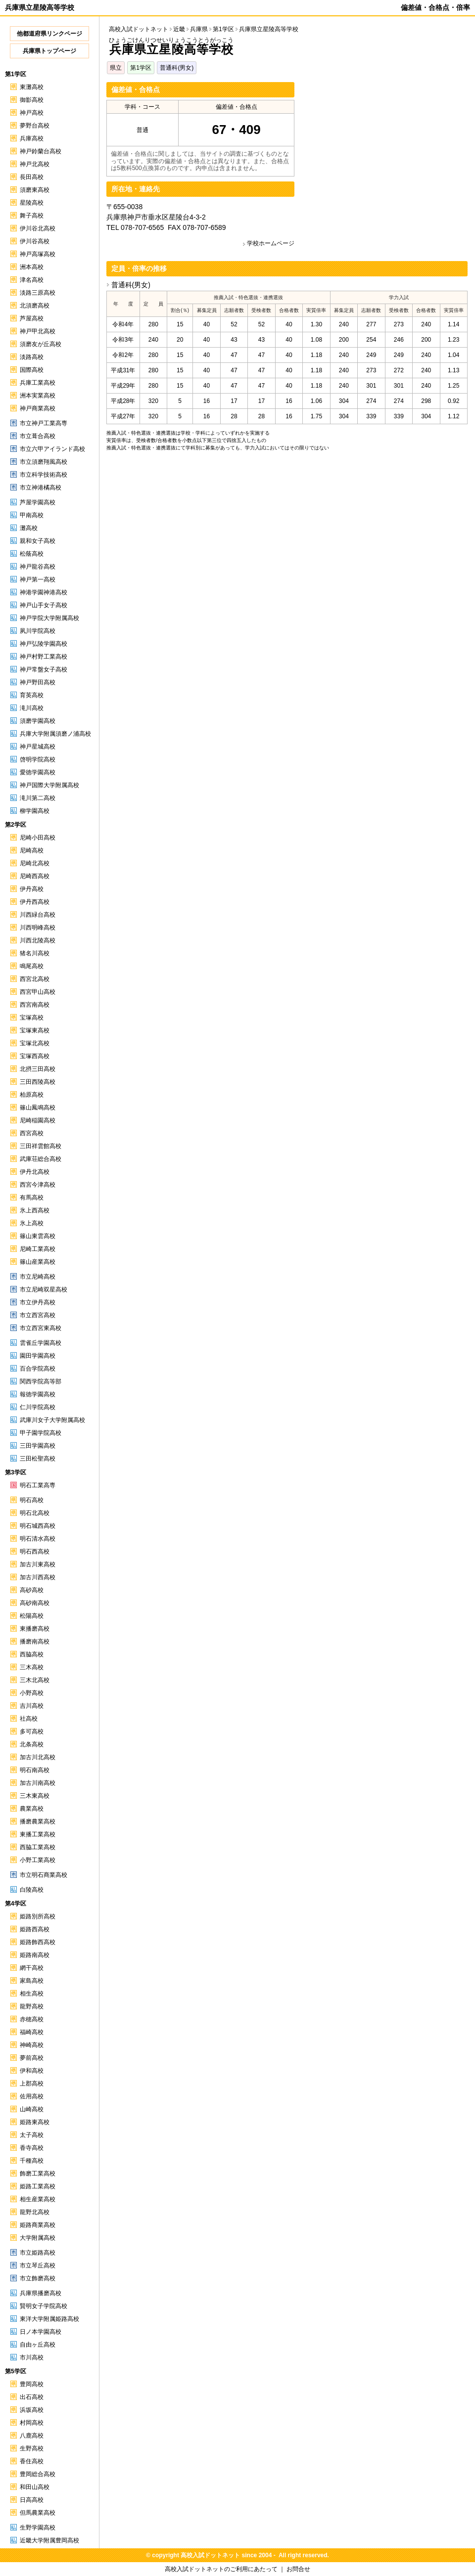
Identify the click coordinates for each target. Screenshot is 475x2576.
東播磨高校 (34, 1628)
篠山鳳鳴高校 (37, 1107)
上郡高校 (32, 2083)
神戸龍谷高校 (37, 566)
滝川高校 (32, 708)
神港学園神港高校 (43, 592)
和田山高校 (34, 2487)
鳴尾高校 (32, 966)
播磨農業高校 (37, 1821)
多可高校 (32, 1731)
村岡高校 (32, 2422)
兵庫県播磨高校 (40, 2293)
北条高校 (32, 1744)
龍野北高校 (34, 2212)
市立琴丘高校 (37, 2265)
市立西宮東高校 (40, 1328)
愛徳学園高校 (37, 772)
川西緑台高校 (37, 914)
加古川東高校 (37, 1564)
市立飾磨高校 (37, 2278)
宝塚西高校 (34, 1056)
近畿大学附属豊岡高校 (49, 2540)
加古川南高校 (37, 1782)
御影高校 (32, 99)
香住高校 (32, 2461)
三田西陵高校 (37, 1081)
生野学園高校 (37, 2527)
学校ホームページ (270, 243)
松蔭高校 (32, 553)
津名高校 (32, 279)
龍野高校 (32, 2006)
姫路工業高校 (37, 2186)
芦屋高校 (32, 318)
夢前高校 (32, 2057)
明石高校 (32, 1500)
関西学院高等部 (40, 1381)
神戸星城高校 (37, 746)
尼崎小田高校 (37, 837)
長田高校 (32, 177)
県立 (116, 67)
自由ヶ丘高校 (37, 2344)
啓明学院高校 (37, 759)
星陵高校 (32, 202)
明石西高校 (34, 1551)
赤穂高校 (32, 2019)
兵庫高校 (32, 138)
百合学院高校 (37, 1368)
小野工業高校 (37, 1860)
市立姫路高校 (37, 2252)
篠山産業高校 (37, 1261)
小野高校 (32, 1692)
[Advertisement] (384, 151)
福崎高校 (32, 2032)
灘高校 (29, 528)
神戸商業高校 (37, 408)
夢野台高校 (34, 125)
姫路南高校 (34, 1955)
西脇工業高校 (37, 1847)
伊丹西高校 (34, 901)
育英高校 (32, 695)
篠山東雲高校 (37, 1236)
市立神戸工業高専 (43, 423)
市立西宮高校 (37, 1315)
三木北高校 (34, 1680)
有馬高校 (32, 1197)
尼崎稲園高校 (37, 1120)
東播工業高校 (37, 1834)
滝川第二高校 (37, 798)
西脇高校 (32, 1654)
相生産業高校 (37, 2199)
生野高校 (32, 2448)
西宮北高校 (34, 979)
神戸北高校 (34, 164)
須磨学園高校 (37, 720)
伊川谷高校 (34, 241)
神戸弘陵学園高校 (43, 643)
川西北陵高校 (37, 940)
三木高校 (32, 1667)
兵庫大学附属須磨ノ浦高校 (55, 733)
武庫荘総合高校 (40, 1158)
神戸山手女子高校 (43, 605)
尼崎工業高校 (37, 1248)
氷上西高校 (34, 1210)
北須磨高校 (34, 305)
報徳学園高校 (37, 1394)
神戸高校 (32, 112)
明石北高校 (34, 1513)
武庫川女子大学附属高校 (52, 1420)
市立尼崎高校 (37, 1276)
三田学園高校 (37, 1445)
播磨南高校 (34, 1641)
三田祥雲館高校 (40, 1146)
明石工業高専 (37, 1485)
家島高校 (32, 1980)
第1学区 (140, 67)
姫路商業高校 (37, 2224)
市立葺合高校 (37, 436)
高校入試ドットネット (138, 29)
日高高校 (32, 2499)
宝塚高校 (32, 1017)
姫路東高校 (34, 2122)
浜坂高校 (32, 2409)
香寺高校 (32, 2147)
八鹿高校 (32, 2435)
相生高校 (32, 1993)
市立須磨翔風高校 (43, 461)
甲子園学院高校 (40, 1432)
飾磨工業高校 (37, 2173)
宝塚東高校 (34, 1030)
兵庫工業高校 (37, 382)
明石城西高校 (37, 1525)
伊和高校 (32, 2070)
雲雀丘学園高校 (40, 1342)
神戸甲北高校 (37, 331)
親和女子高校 (37, 540)
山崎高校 (32, 2109)
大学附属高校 (37, 2237)
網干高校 (32, 1967)
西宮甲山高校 (37, 991)
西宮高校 (32, 1133)
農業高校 (32, 1808)
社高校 (29, 1718)
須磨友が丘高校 (40, 344)
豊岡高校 (32, 2384)
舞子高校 (32, 215)
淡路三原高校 (37, 292)
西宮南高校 (34, 1004)
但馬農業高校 (37, 2512)
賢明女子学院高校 (43, 2306)
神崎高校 (32, 2045)
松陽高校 (32, 1615)
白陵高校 (32, 1889)
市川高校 (32, 2357)
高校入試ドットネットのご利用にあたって (221, 2569)
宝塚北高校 (34, 1043)
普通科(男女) (176, 67)
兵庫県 (199, 29)
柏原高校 (32, 1094)
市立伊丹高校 (37, 1302)
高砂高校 (32, 1590)
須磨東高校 (34, 189)
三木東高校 (34, 1795)
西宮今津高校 (37, 1184)
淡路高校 (32, 357)
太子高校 (32, 2135)
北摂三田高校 (37, 1069)
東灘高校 (32, 87)
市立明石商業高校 (43, 1874)
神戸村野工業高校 (43, 656)
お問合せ (298, 2569)
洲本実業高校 (37, 395)
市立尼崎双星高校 (43, 1289)
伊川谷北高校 (37, 228)
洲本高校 (32, 267)
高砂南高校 (34, 1602)
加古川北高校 (37, 1757)
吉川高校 (32, 1705)
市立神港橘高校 (40, 487)
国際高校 (32, 369)
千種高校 (32, 2160)
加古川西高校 (37, 1577)
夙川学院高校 (37, 630)
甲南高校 (32, 515)
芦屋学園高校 (37, 502)
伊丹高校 (32, 889)
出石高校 (32, 2397)
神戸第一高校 (37, 579)
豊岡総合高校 (37, 2474)
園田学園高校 (37, 1355)
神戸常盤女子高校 (43, 669)
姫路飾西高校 (37, 1942)
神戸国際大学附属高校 (49, 785)
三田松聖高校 (37, 1458)
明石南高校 (34, 1770)
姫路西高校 (34, 1929)
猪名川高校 (34, 953)
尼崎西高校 (34, 876)
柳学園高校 (34, 810)
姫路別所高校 (37, 1916)
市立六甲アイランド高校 (52, 448)
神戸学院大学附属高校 (49, 618)
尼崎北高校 (34, 863)
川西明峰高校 (37, 927)
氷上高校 (32, 1223)
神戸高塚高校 (37, 254)
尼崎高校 (32, 850)
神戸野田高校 (37, 682)
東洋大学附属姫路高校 (49, 2318)
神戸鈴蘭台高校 (40, 151)
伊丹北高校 (34, 1171)
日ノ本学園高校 (40, 2331)
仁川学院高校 (37, 1407)
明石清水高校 (37, 1538)
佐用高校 (32, 2096)
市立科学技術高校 (43, 474)
